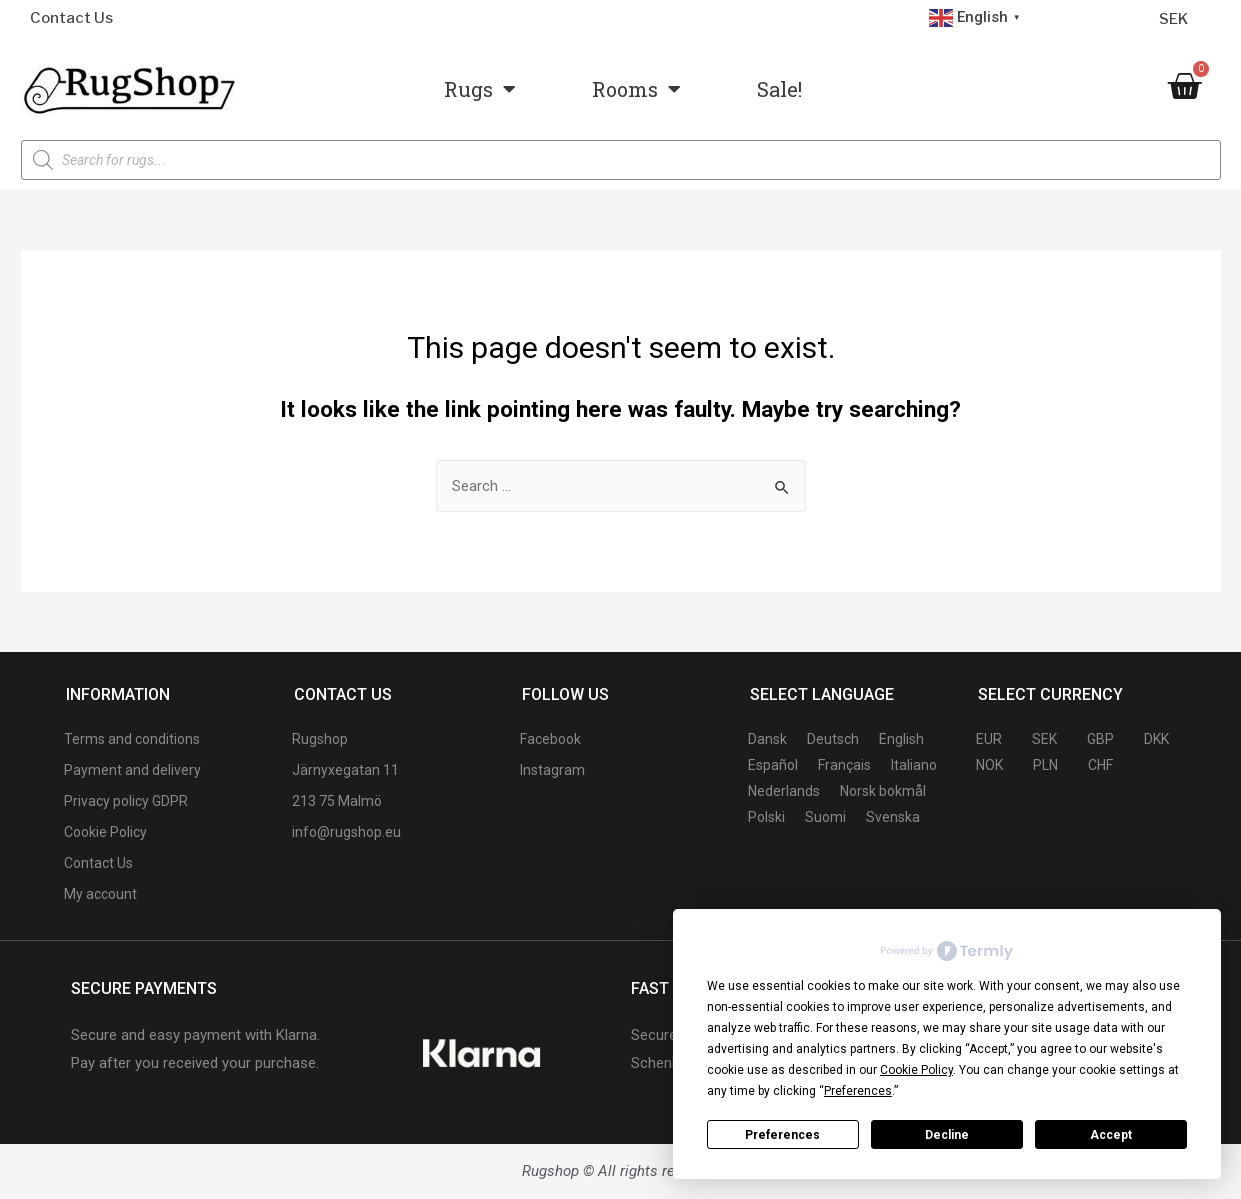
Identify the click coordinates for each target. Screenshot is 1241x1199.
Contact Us (71, 18)
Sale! (779, 89)
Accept (1111, 1135)
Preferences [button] (858, 1091)
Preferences (782, 1135)
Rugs (480, 89)
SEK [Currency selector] (1173, 19)
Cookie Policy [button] (916, 1070)
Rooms (636, 89)
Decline (947, 1135)
